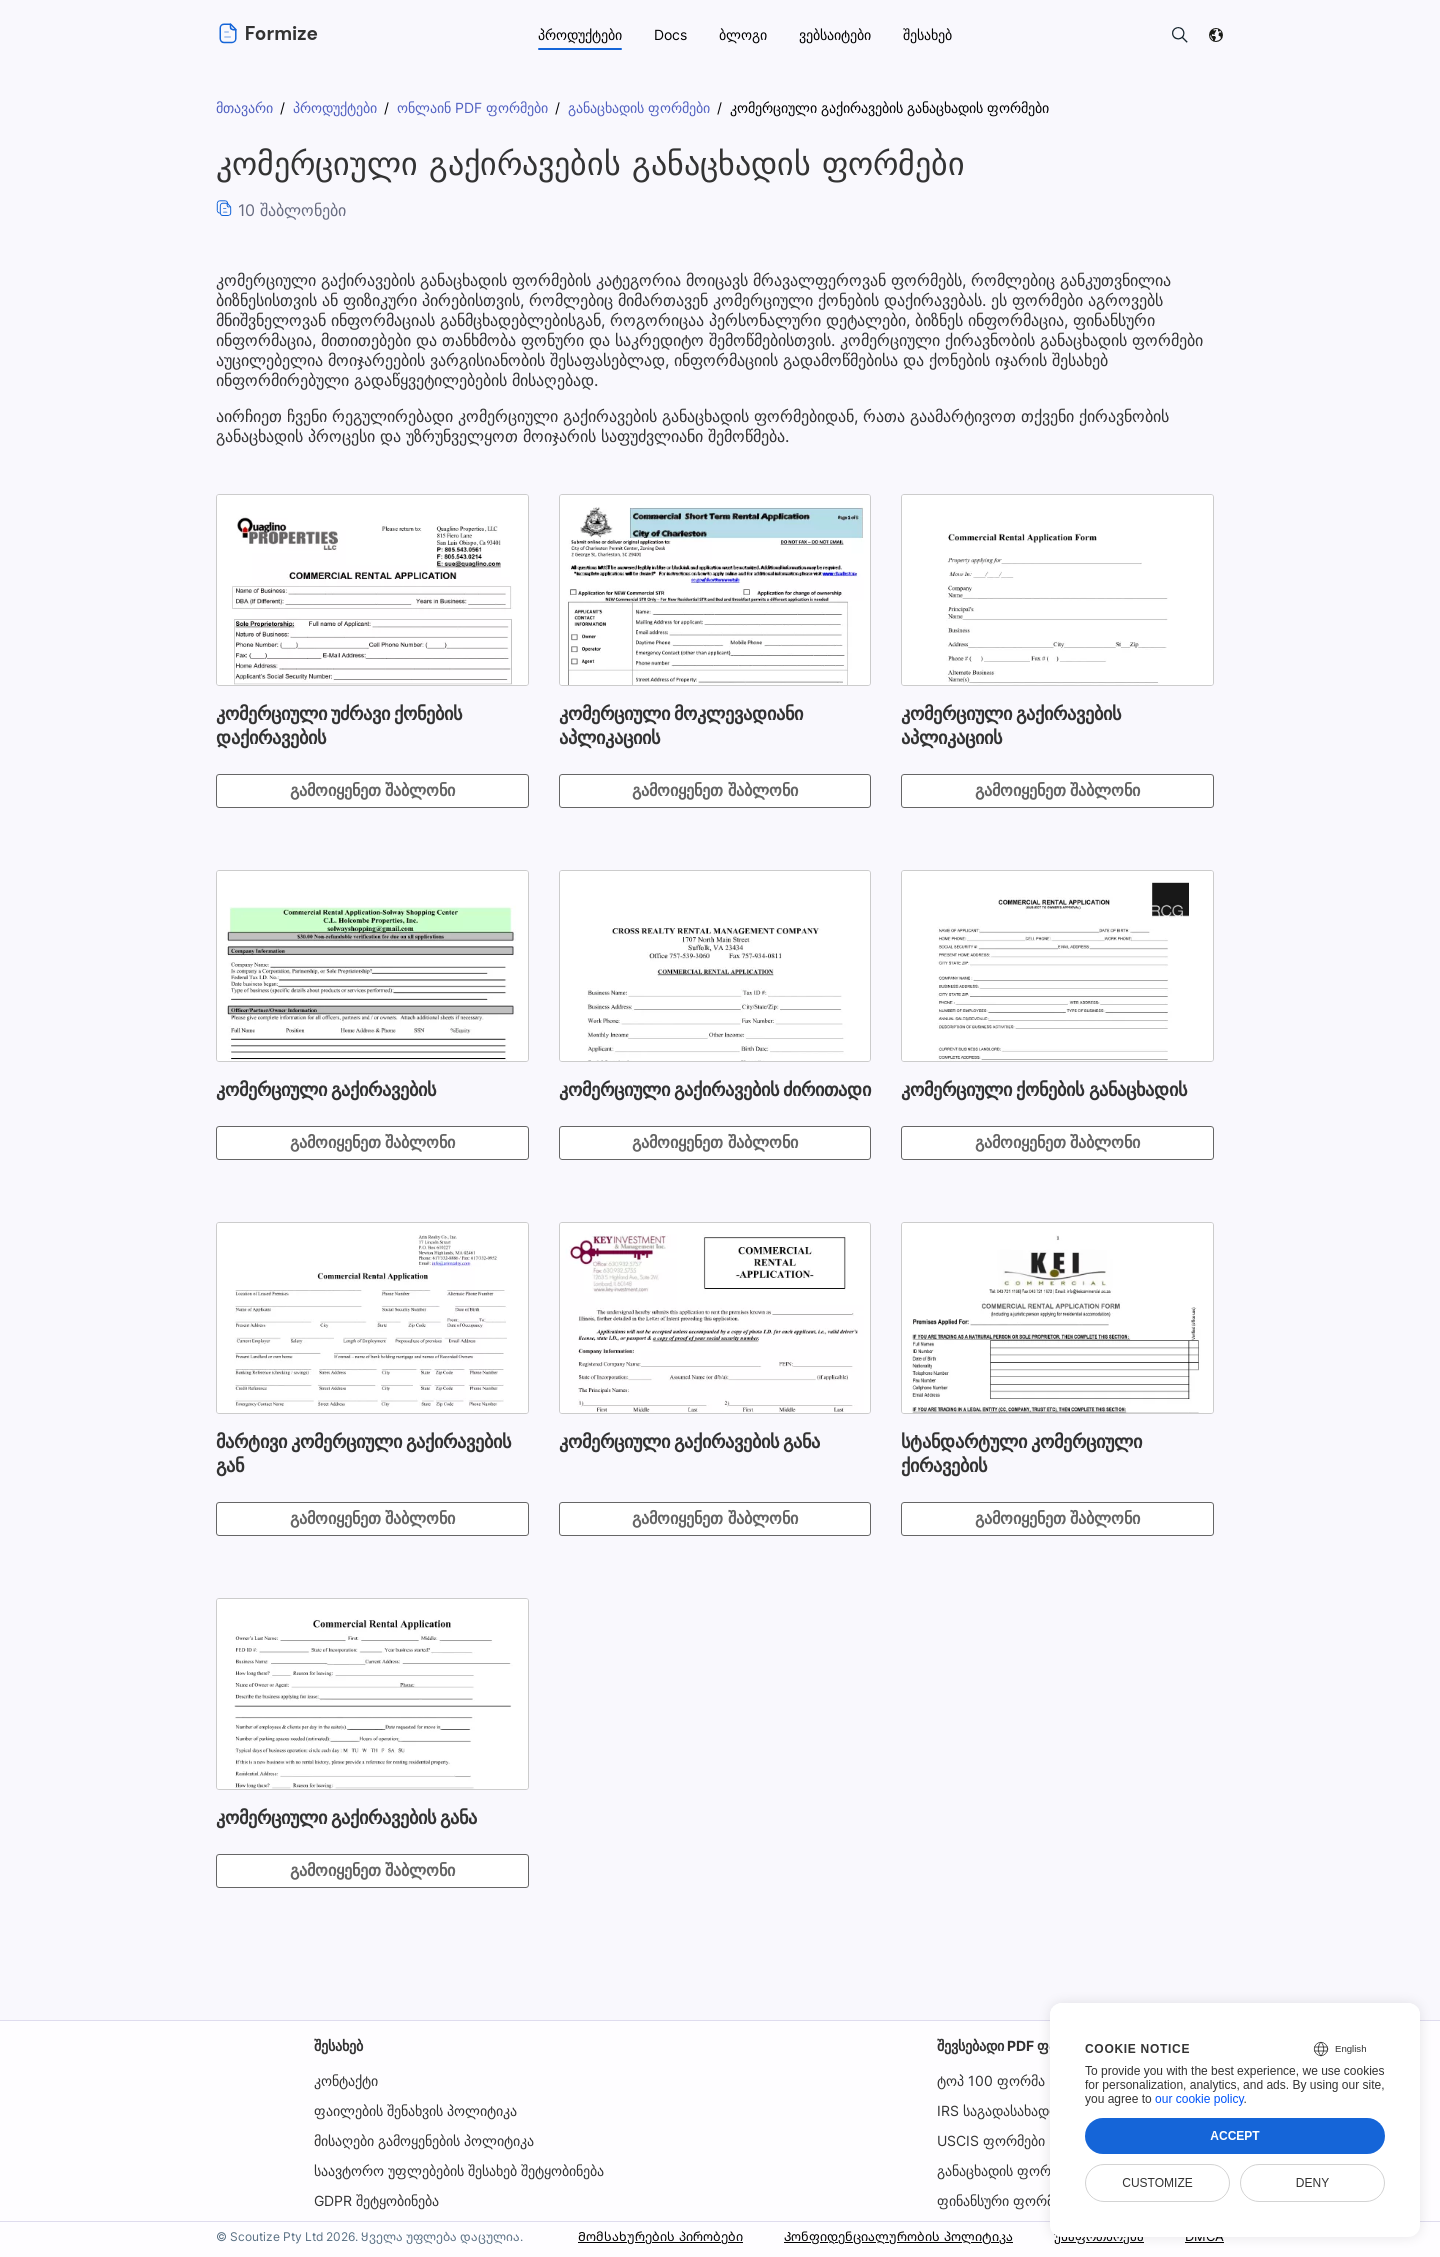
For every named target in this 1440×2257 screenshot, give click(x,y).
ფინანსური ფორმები (1007, 2200)
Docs (671, 34)
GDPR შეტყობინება (376, 2200)
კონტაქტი (346, 2080)
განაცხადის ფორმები (1009, 2170)
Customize (1157, 2183)
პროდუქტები (580, 34)
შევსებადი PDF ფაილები (1019, 2045)
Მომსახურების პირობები (626, 2236)
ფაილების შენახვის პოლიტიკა (415, 2110)
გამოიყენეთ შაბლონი (372, 790)
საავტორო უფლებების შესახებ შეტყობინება (459, 2170)
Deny (1312, 2183)
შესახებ (338, 2045)
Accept (1234, 2136)
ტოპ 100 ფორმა (991, 2080)
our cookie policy (1199, 2099)
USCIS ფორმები (992, 2140)
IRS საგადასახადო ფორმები (1032, 2110)
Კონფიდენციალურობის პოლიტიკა (881, 2236)
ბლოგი (743, 34)
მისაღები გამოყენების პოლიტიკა (424, 2140)
